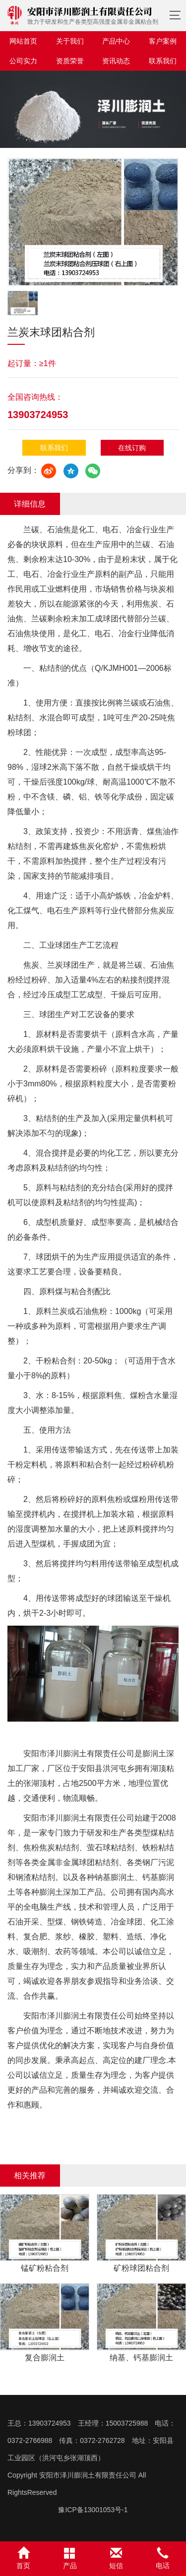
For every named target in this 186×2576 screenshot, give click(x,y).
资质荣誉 (70, 61)
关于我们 (70, 41)
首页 (23, 2558)
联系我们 (163, 61)
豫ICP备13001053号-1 (92, 2510)
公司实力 (23, 61)
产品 (70, 2558)
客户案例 (163, 41)
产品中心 (116, 41)
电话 (162, 2558)
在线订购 (132, 448)
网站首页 (23, 41)
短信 (116, 2558)
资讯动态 (116, 61)
